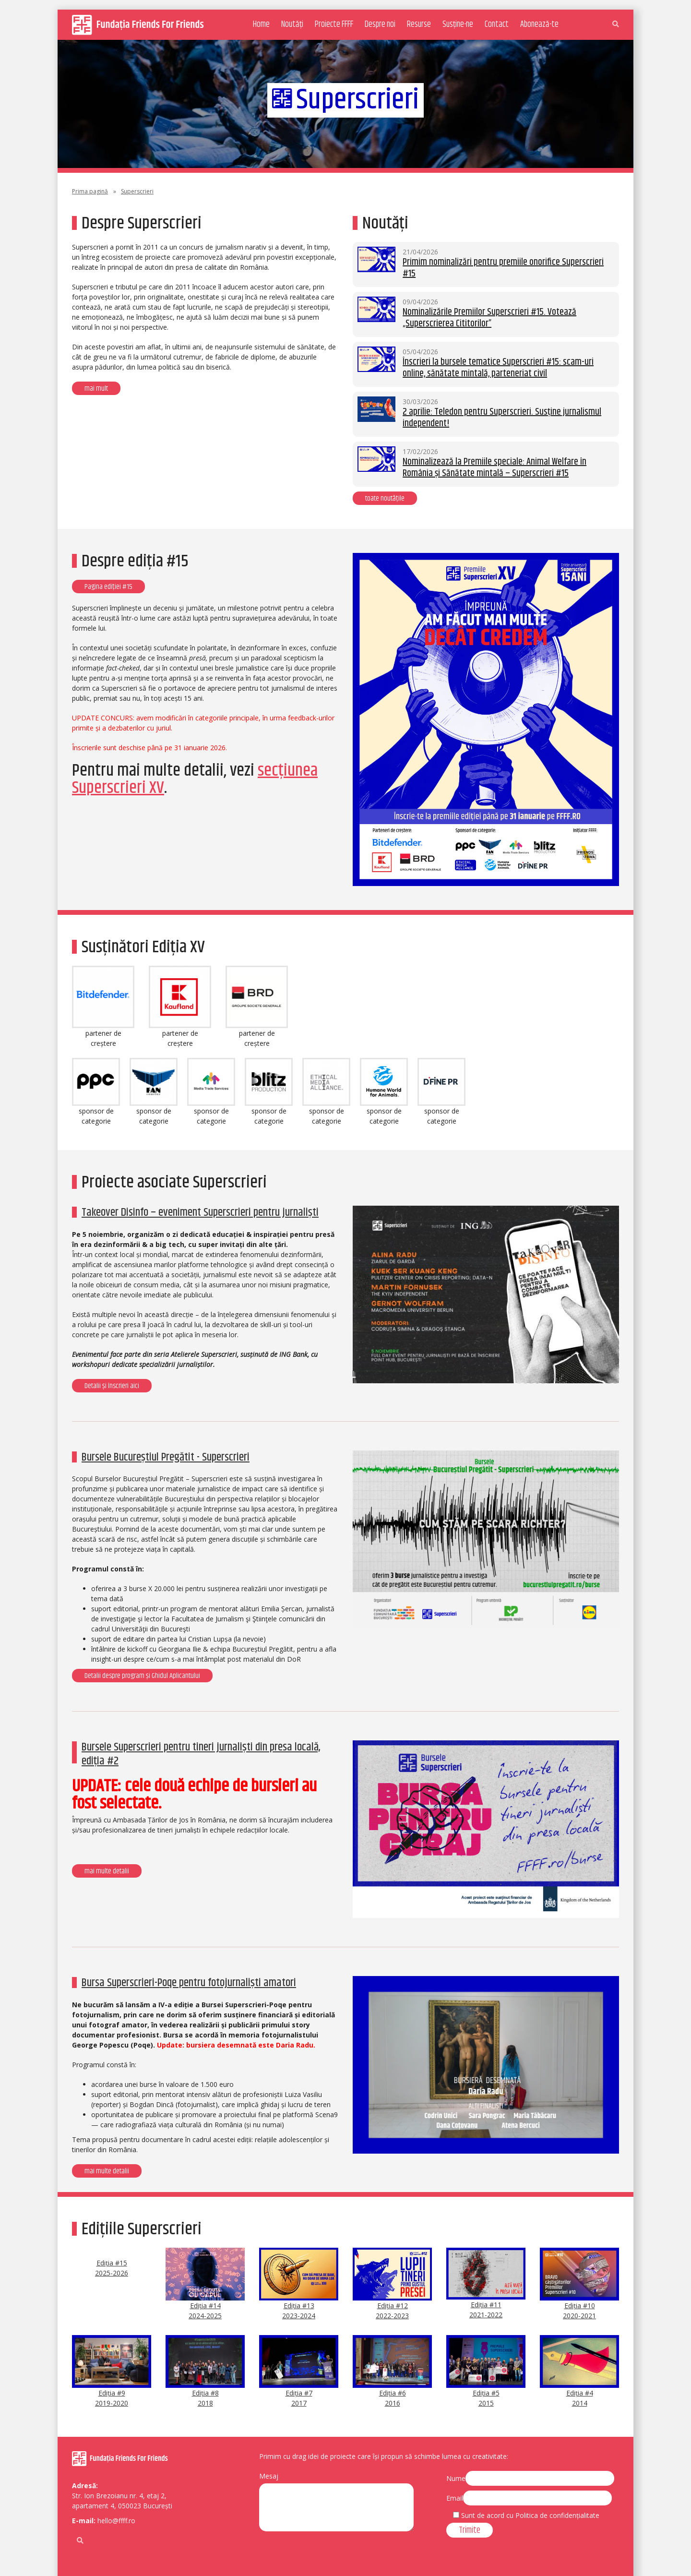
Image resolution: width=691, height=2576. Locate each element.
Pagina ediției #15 (108, 587)
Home (261, 24)
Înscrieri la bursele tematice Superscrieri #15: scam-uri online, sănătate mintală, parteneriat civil (498, 368)
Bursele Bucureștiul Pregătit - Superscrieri (166, 1457)
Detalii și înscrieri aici (111, 1386)
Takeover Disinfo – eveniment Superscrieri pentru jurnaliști (200, 1212)
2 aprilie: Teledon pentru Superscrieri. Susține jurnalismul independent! (502, 418)
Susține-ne (457, 24)
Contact (497, 24)
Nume (455, 2478)
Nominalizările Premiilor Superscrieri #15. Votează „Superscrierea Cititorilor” (489, 318)
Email (454, 2498)
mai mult (96, 389)
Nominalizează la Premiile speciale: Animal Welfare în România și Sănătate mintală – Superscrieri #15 (494, 468)
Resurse (419, 24)
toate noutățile (385, 498)
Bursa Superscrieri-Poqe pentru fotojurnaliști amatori (189, 1982)
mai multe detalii (106, 1871)
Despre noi (380, 24)
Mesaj (268, 2475)
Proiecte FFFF (334, 24)
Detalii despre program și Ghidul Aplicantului (142, 1676)
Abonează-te (539, 24)
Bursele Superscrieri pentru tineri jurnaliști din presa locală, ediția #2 (201, 1754)
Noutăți (292, 24)
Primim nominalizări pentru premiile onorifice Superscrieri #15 (503, 268)
